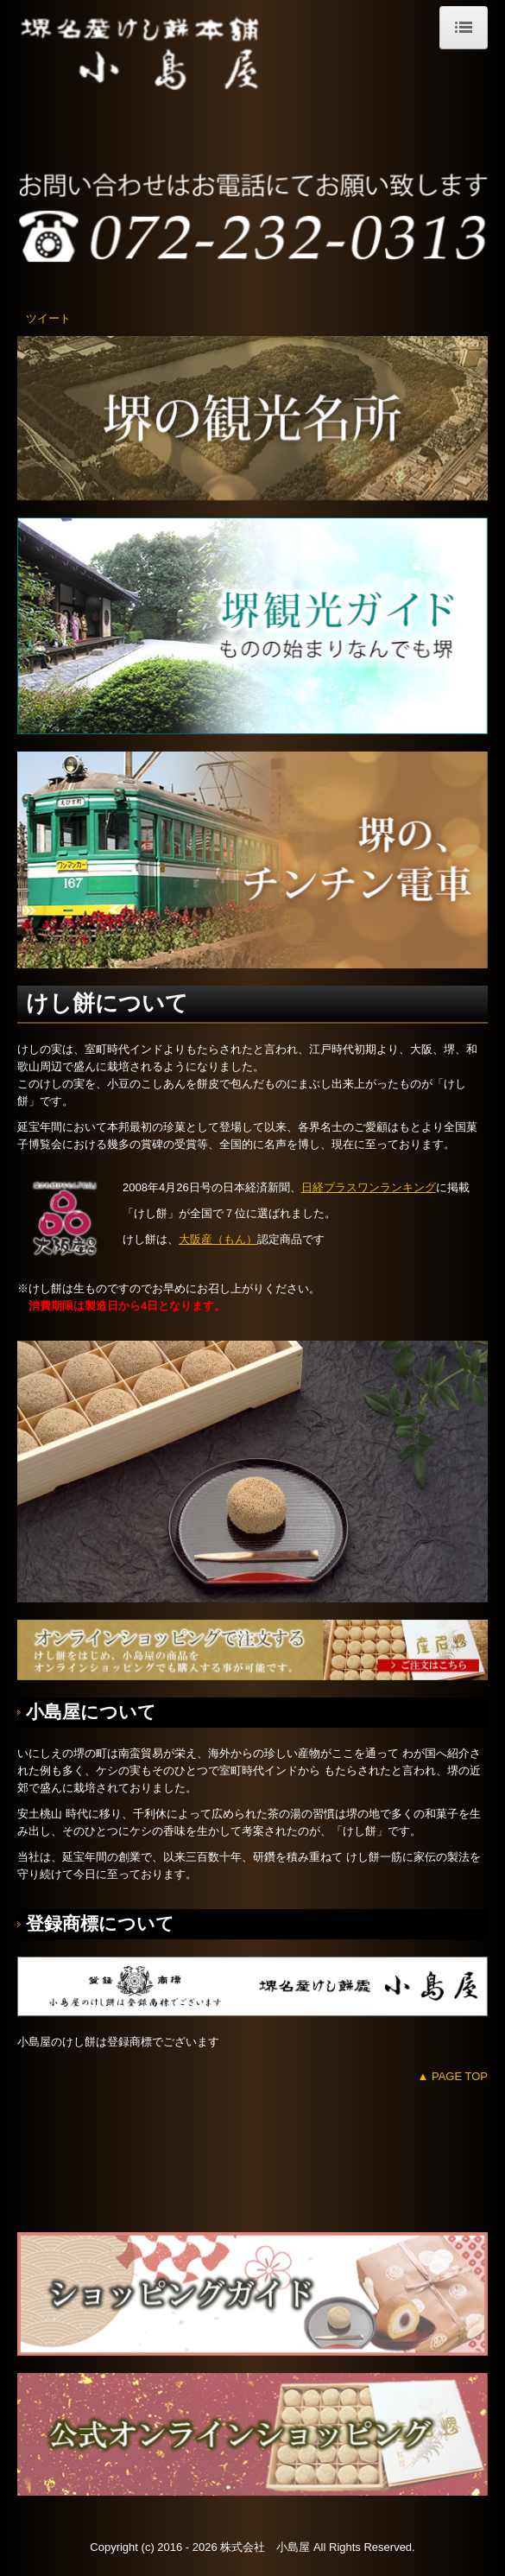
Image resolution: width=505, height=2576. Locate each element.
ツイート (48, 318)
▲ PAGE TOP (452, 2076)
